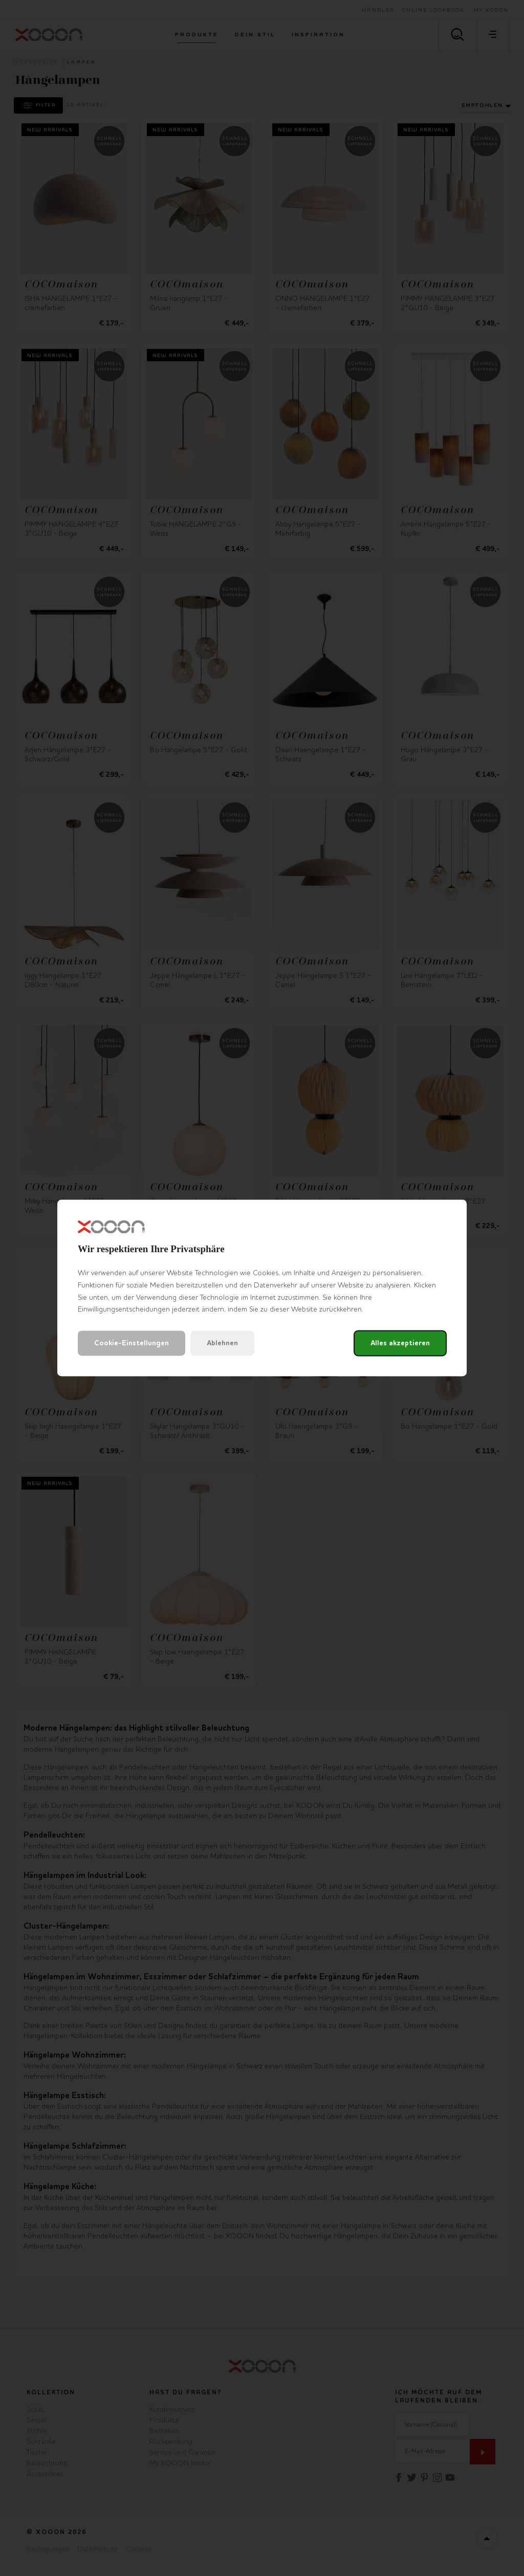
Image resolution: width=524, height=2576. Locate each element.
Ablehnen (222, 1343)
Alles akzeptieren (400, 1343)
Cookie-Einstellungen (131, 1343)
